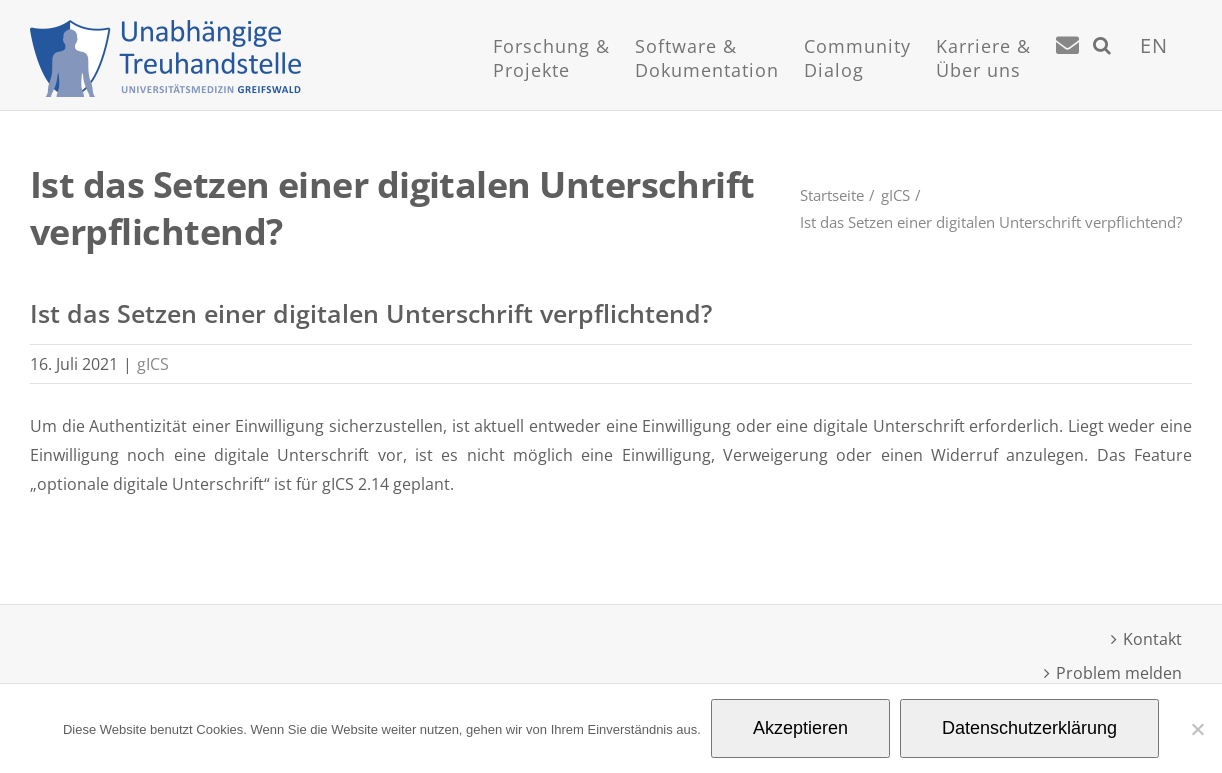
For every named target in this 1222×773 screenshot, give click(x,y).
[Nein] (1197, 729)
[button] (1102, 70)
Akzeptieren (800, 728)
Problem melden (1119, 673)
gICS (153, 364)
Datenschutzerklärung (1029, 728)
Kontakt (1152, 639)
